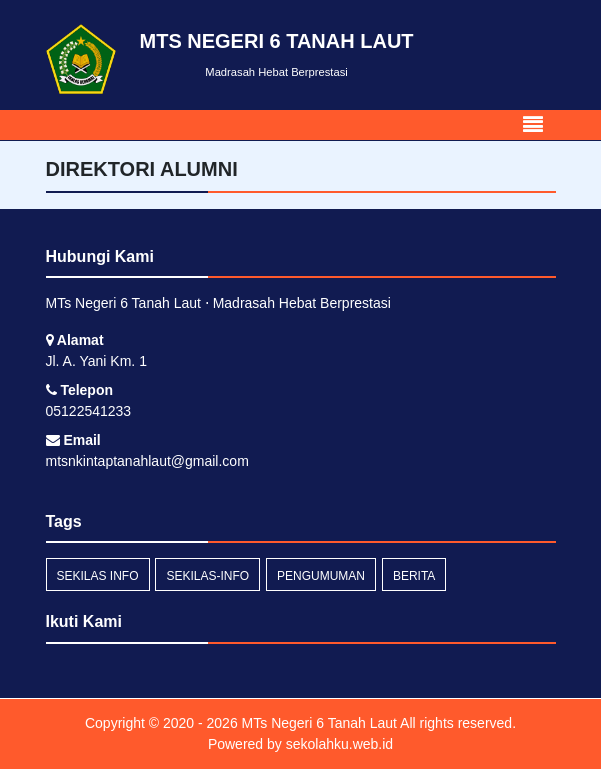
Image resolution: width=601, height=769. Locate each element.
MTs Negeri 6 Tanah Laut (317, 723)
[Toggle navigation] (533, 125)
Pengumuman (321, 576)
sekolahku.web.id (339, 744)
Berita (414, 576)
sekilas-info (207, 576)
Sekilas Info (98, 576)
